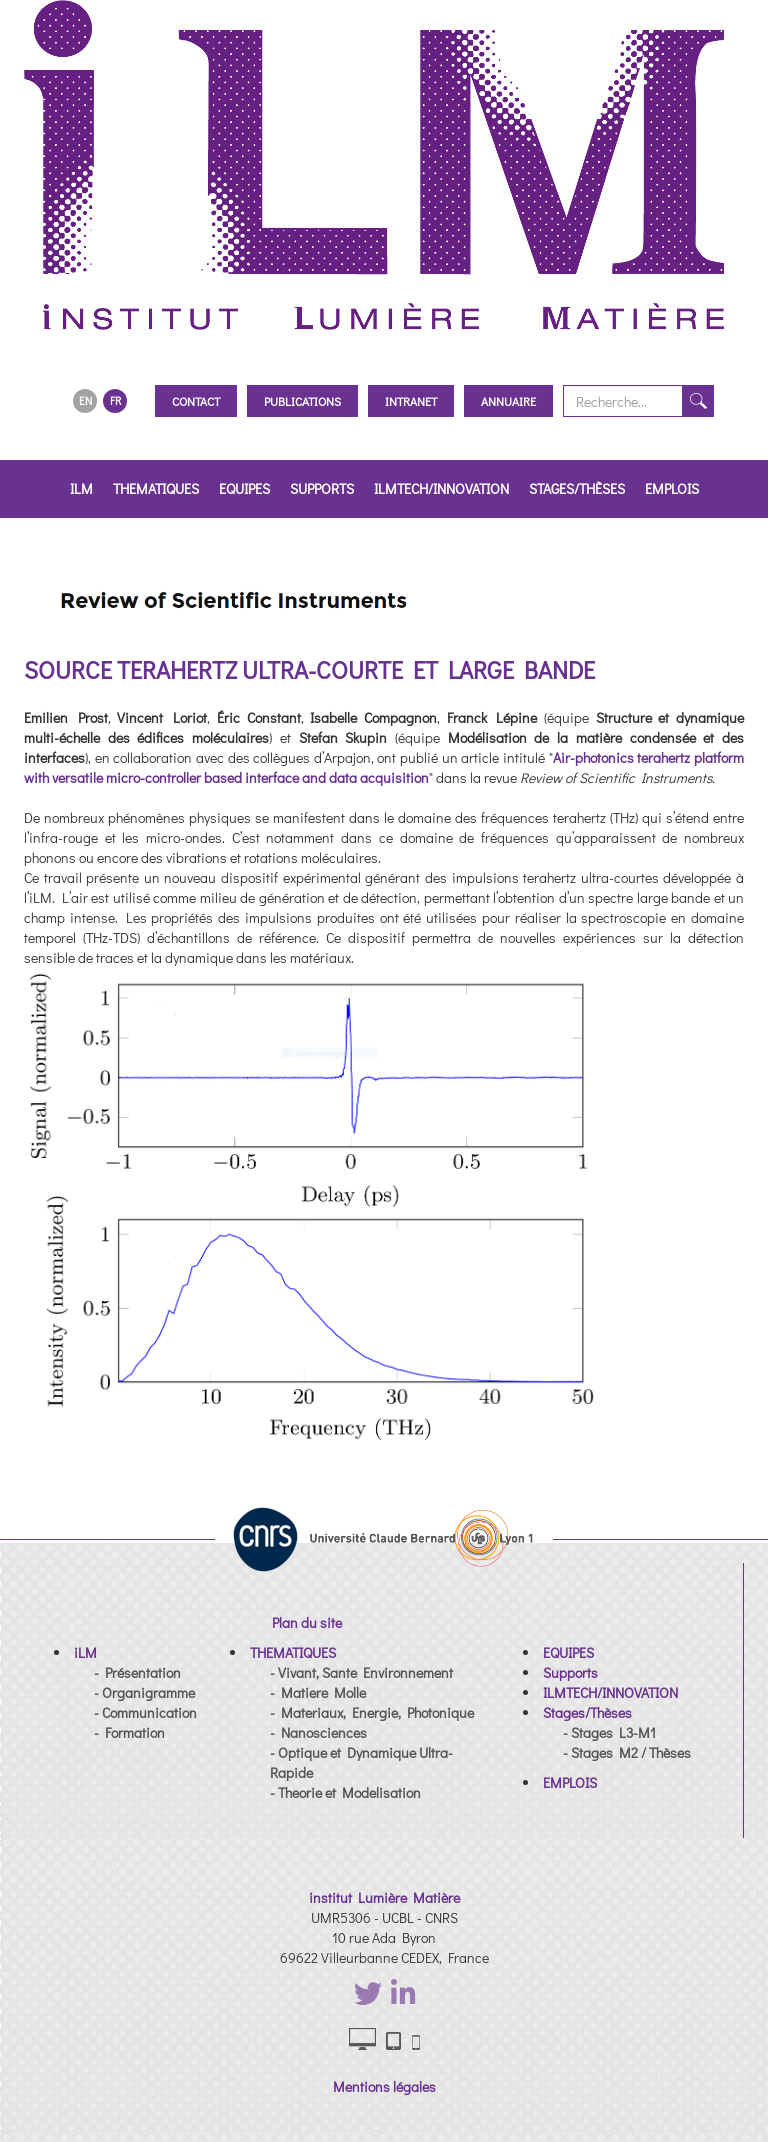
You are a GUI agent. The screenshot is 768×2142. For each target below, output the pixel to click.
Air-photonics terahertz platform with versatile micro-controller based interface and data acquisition (384, 767)
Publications (302, 401)
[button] (85, 1652)
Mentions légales (384, 2086)
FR (115, 400)
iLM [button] (81, 488)
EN (85, 400)
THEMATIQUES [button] (156, 488)
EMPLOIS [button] (672, 488)
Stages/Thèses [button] (577, 488)
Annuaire (508, 401)
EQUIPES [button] (244, 488)
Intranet (411, 401)
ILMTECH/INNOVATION (441, 488)
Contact (196, 401)
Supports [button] (322, 488)
